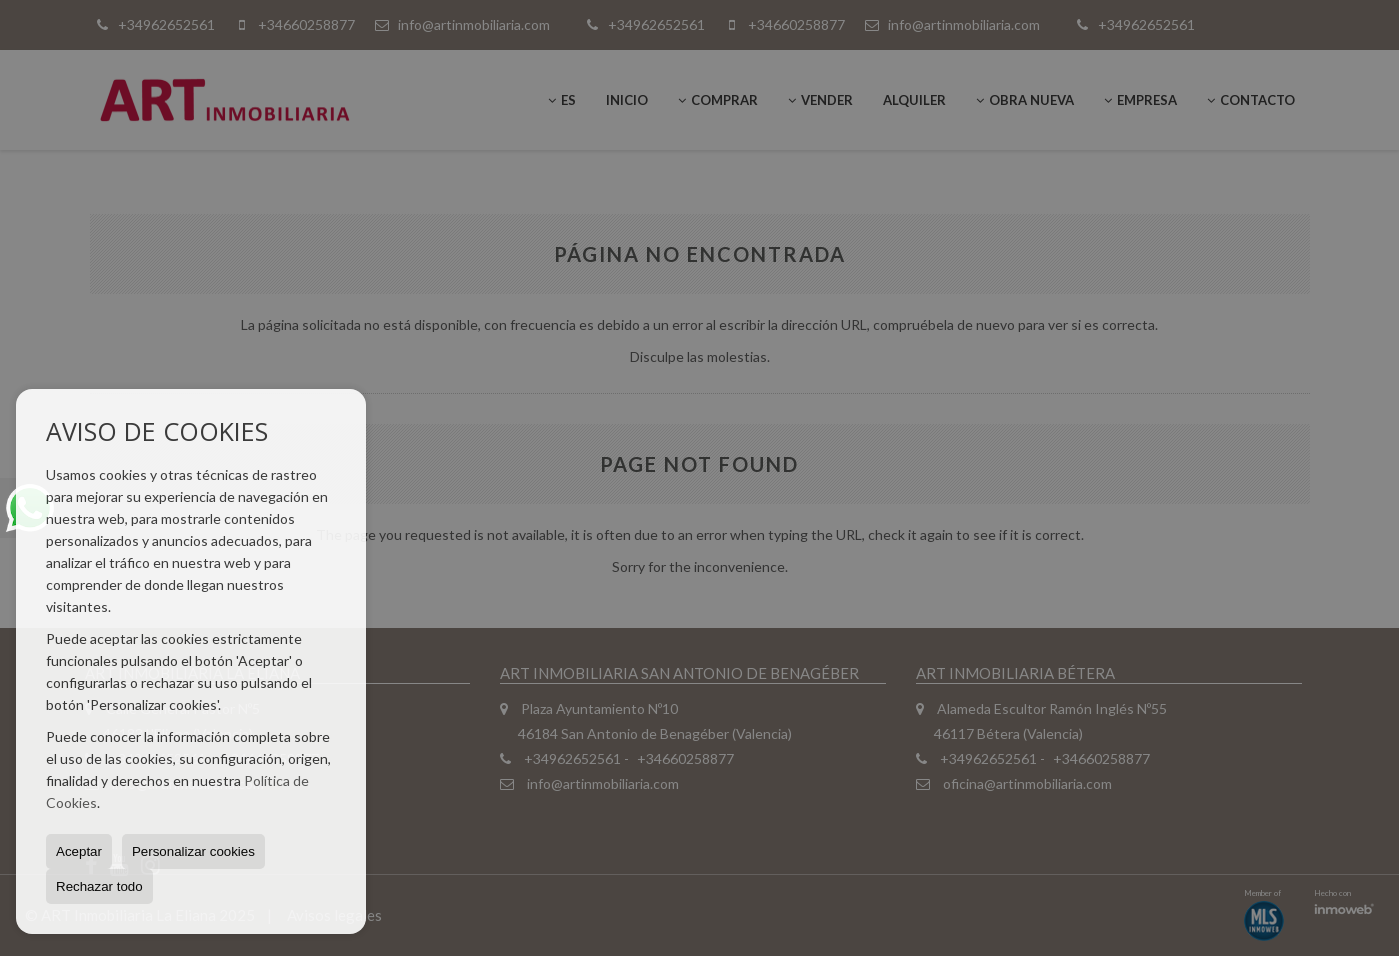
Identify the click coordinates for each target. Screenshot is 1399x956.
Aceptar (79, 851)
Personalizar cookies (193, 851)
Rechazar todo (99, 886)
